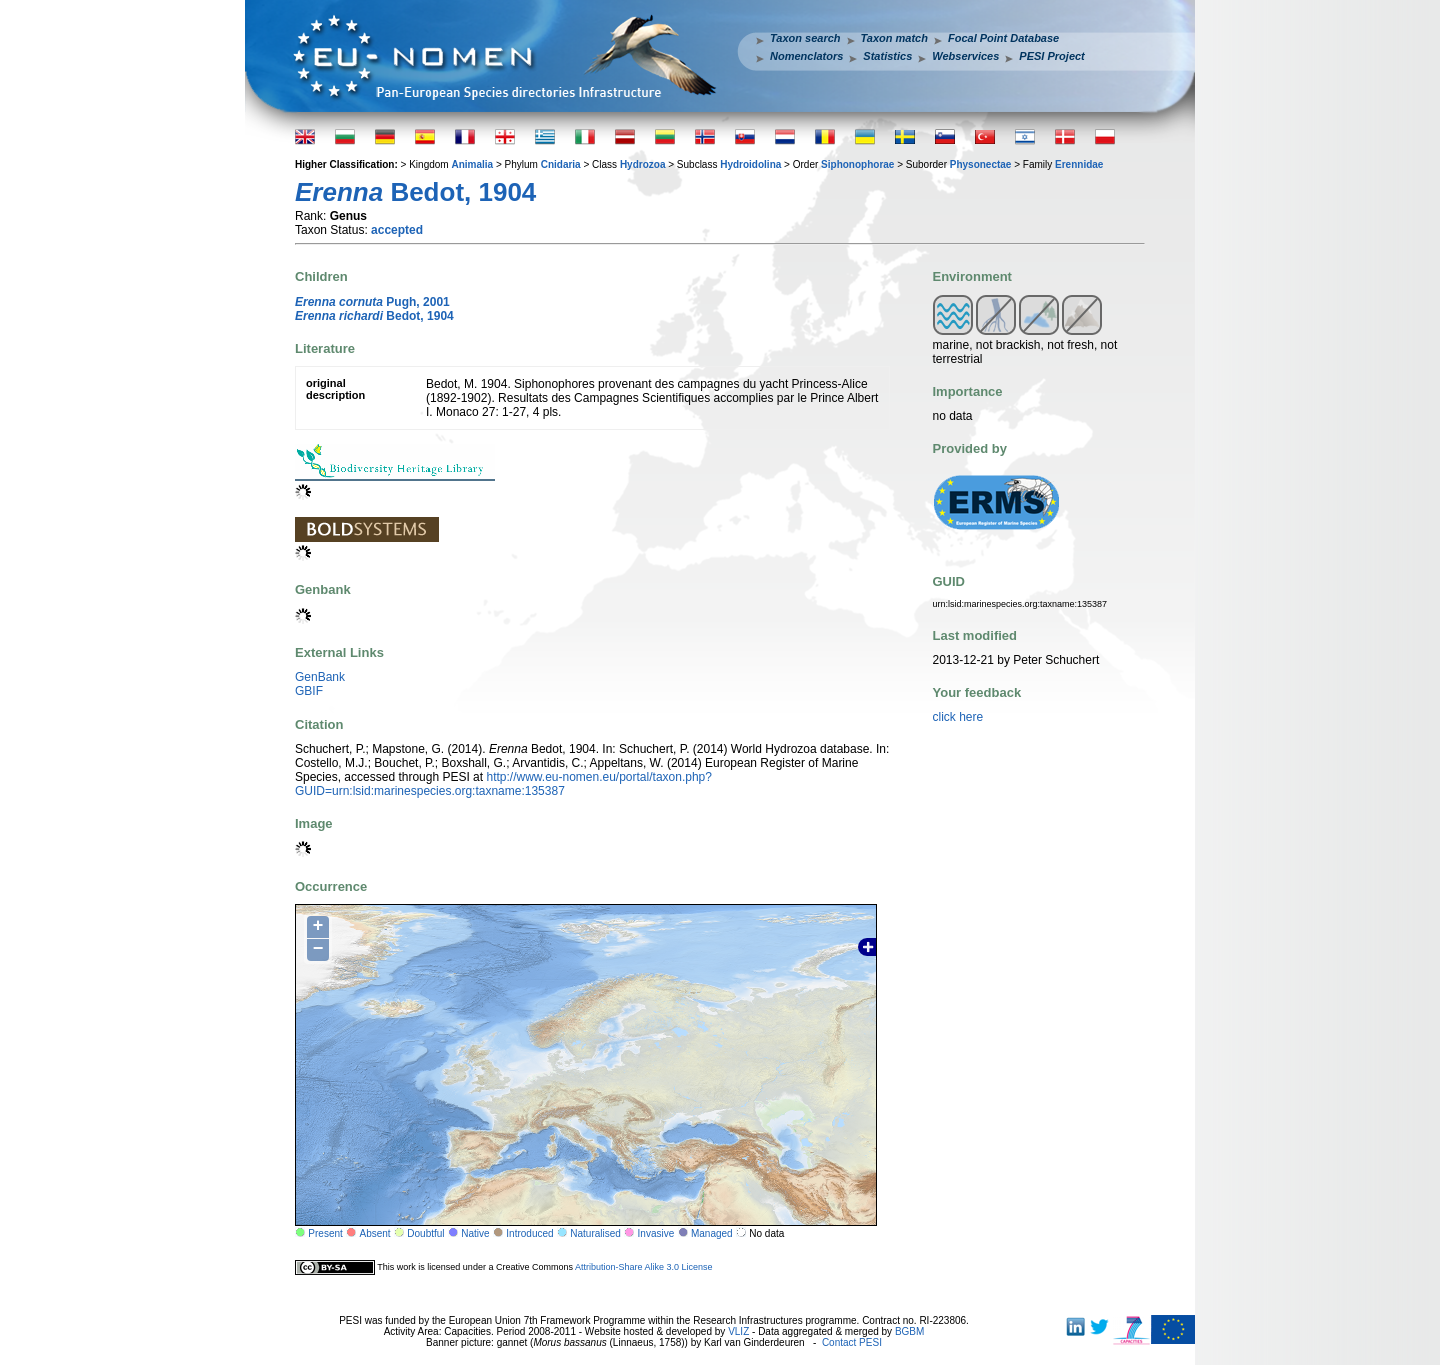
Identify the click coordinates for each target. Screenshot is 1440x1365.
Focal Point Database (1003, 38)
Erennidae (1079, 164)
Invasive (656, 1233)
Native (475, 1233)
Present (325, 1233)
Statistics (887, 56)
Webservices (965, 56)
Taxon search (805, 38)
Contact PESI (852, 1342)
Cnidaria (561, 164)
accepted (397, 230)
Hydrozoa (643, 164)
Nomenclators (806, 56)
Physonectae (981, 164)
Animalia (472, 164)
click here (958, 717)
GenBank (320, 677)
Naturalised (595, 1233)
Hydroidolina (750, 164)
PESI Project (1051, 56)
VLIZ (738, 1331)
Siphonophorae (857, 164)
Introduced (529, 1233)
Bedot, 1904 (374, 316)
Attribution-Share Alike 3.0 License (644, 1267)
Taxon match (894, 38)
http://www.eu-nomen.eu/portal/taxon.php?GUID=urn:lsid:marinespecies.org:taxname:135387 (503, 784)
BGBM (909, 1331)
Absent (375, 1233)
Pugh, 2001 (372, 302)
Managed (712, 1233)
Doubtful (425, 1233)
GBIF (309, 691)
